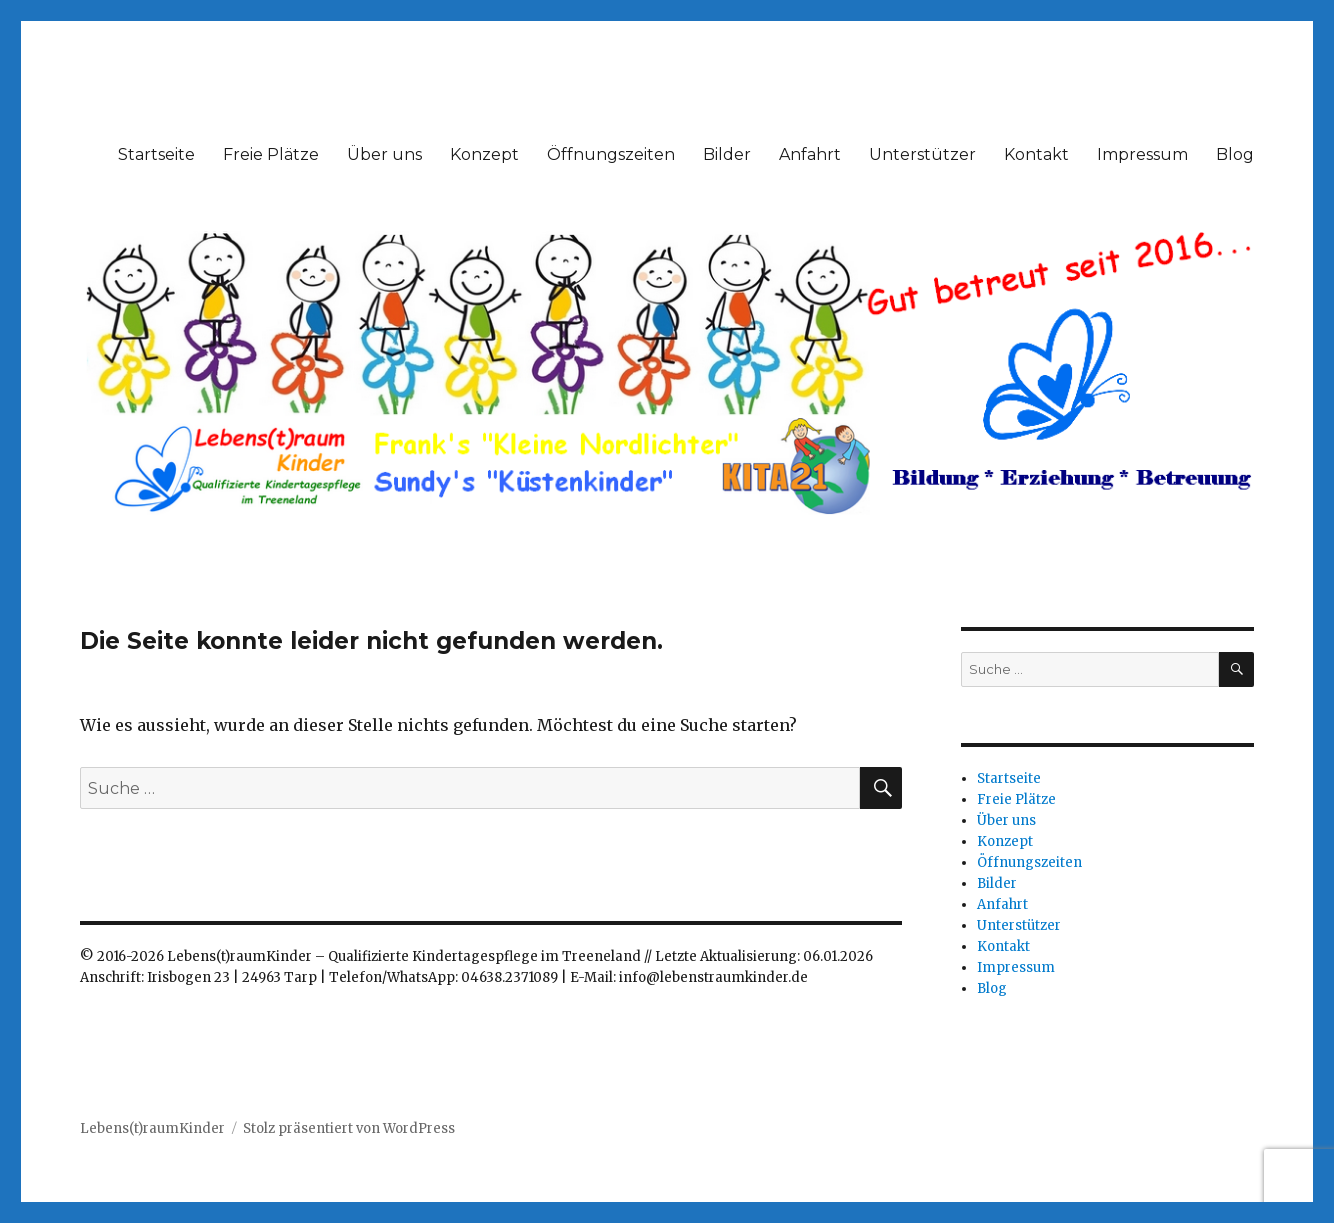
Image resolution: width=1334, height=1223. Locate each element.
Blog (1235, 154)
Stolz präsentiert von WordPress (349, 1128)
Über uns (384, 154)
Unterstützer (922, 154)
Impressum (1142, 154)
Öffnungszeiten (611, 154)
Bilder (727, 154)
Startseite (156, 154)
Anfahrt (810, 154)
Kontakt (1036, 154)
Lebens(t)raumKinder (152, 1128)
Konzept (484, 154)
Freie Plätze (271, 154)
